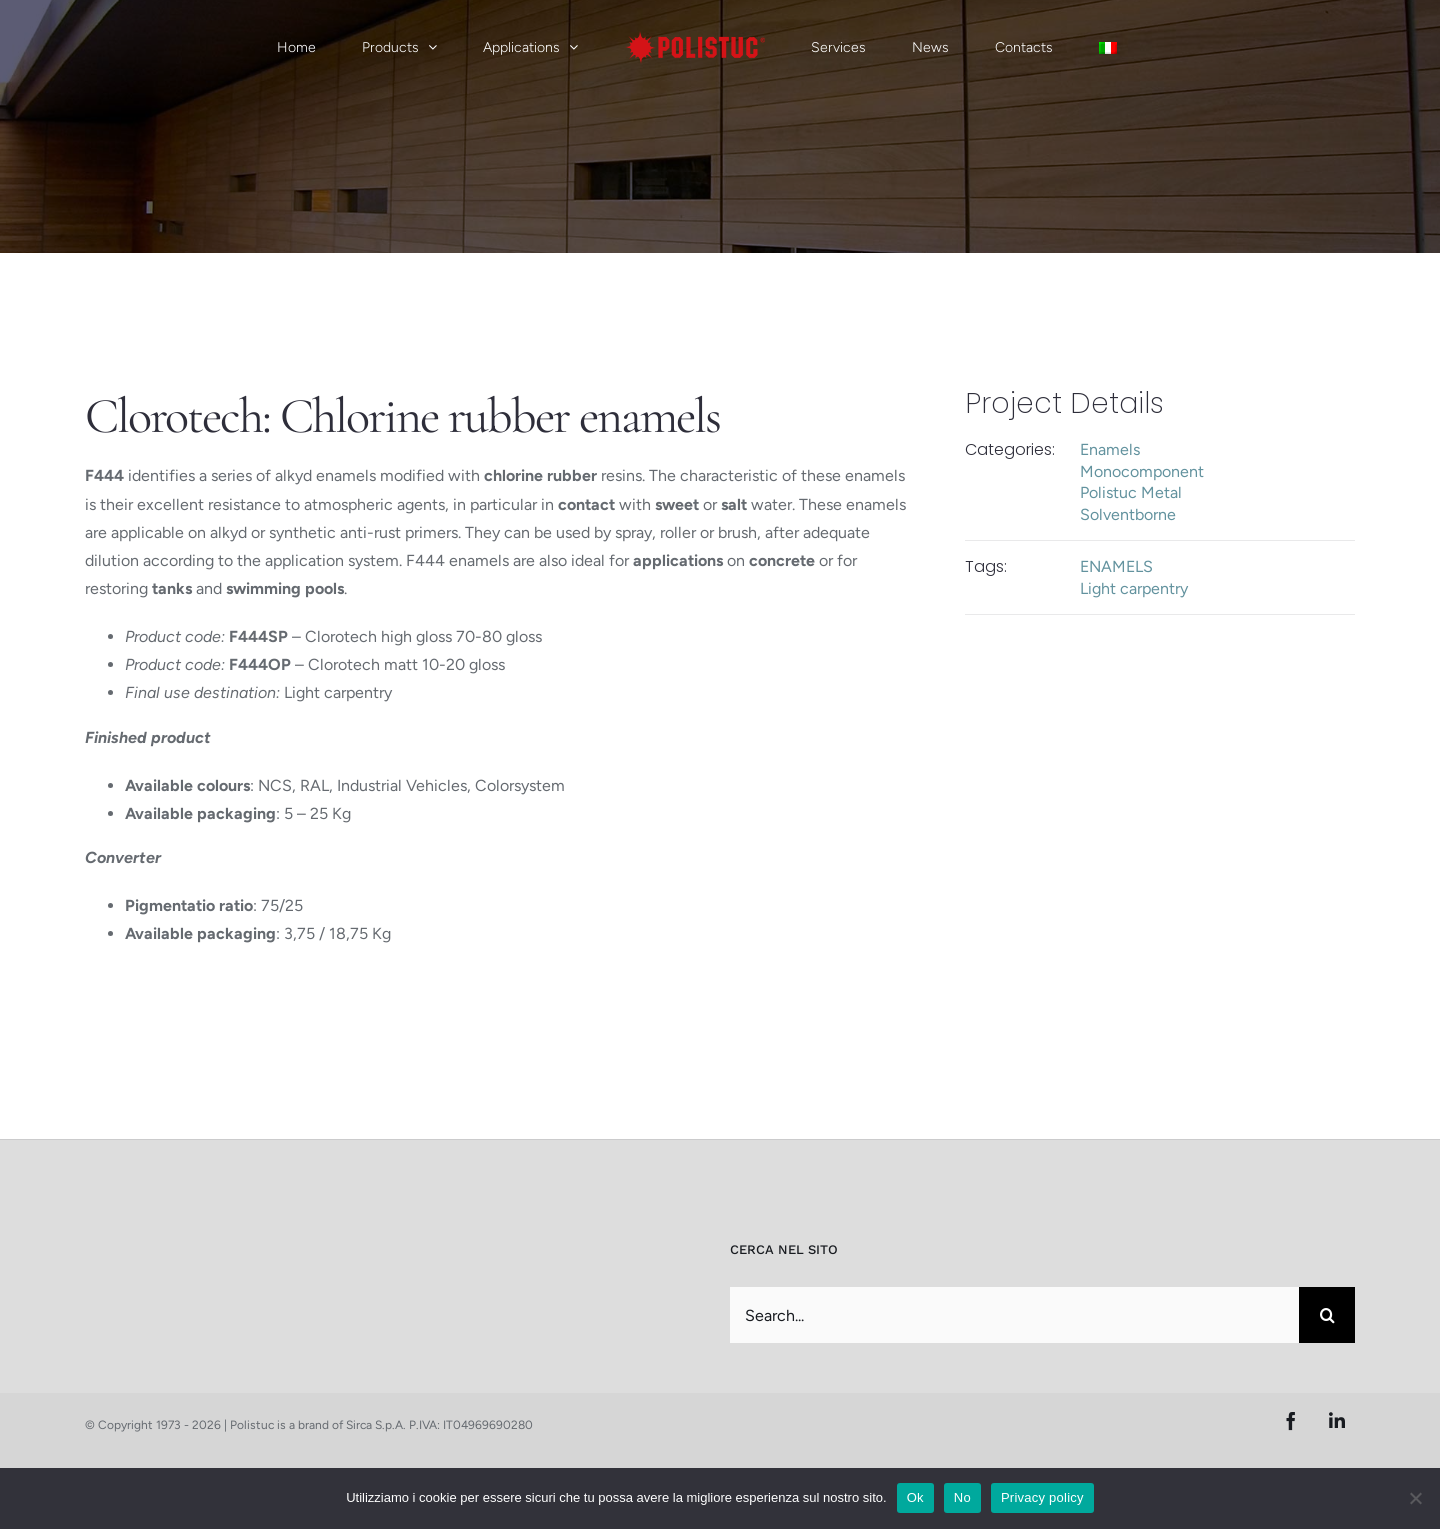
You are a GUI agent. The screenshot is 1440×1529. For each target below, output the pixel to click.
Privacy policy (1042, 1497)
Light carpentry (1134, 588)
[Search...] (1014, 1315)
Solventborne (1128, 514)
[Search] (1327, 1315)
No (962, 1497)
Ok (915, 1497)
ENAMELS (1116, 566)
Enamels (1110, 449)
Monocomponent (1142, 471)
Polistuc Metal (1131, 492)
